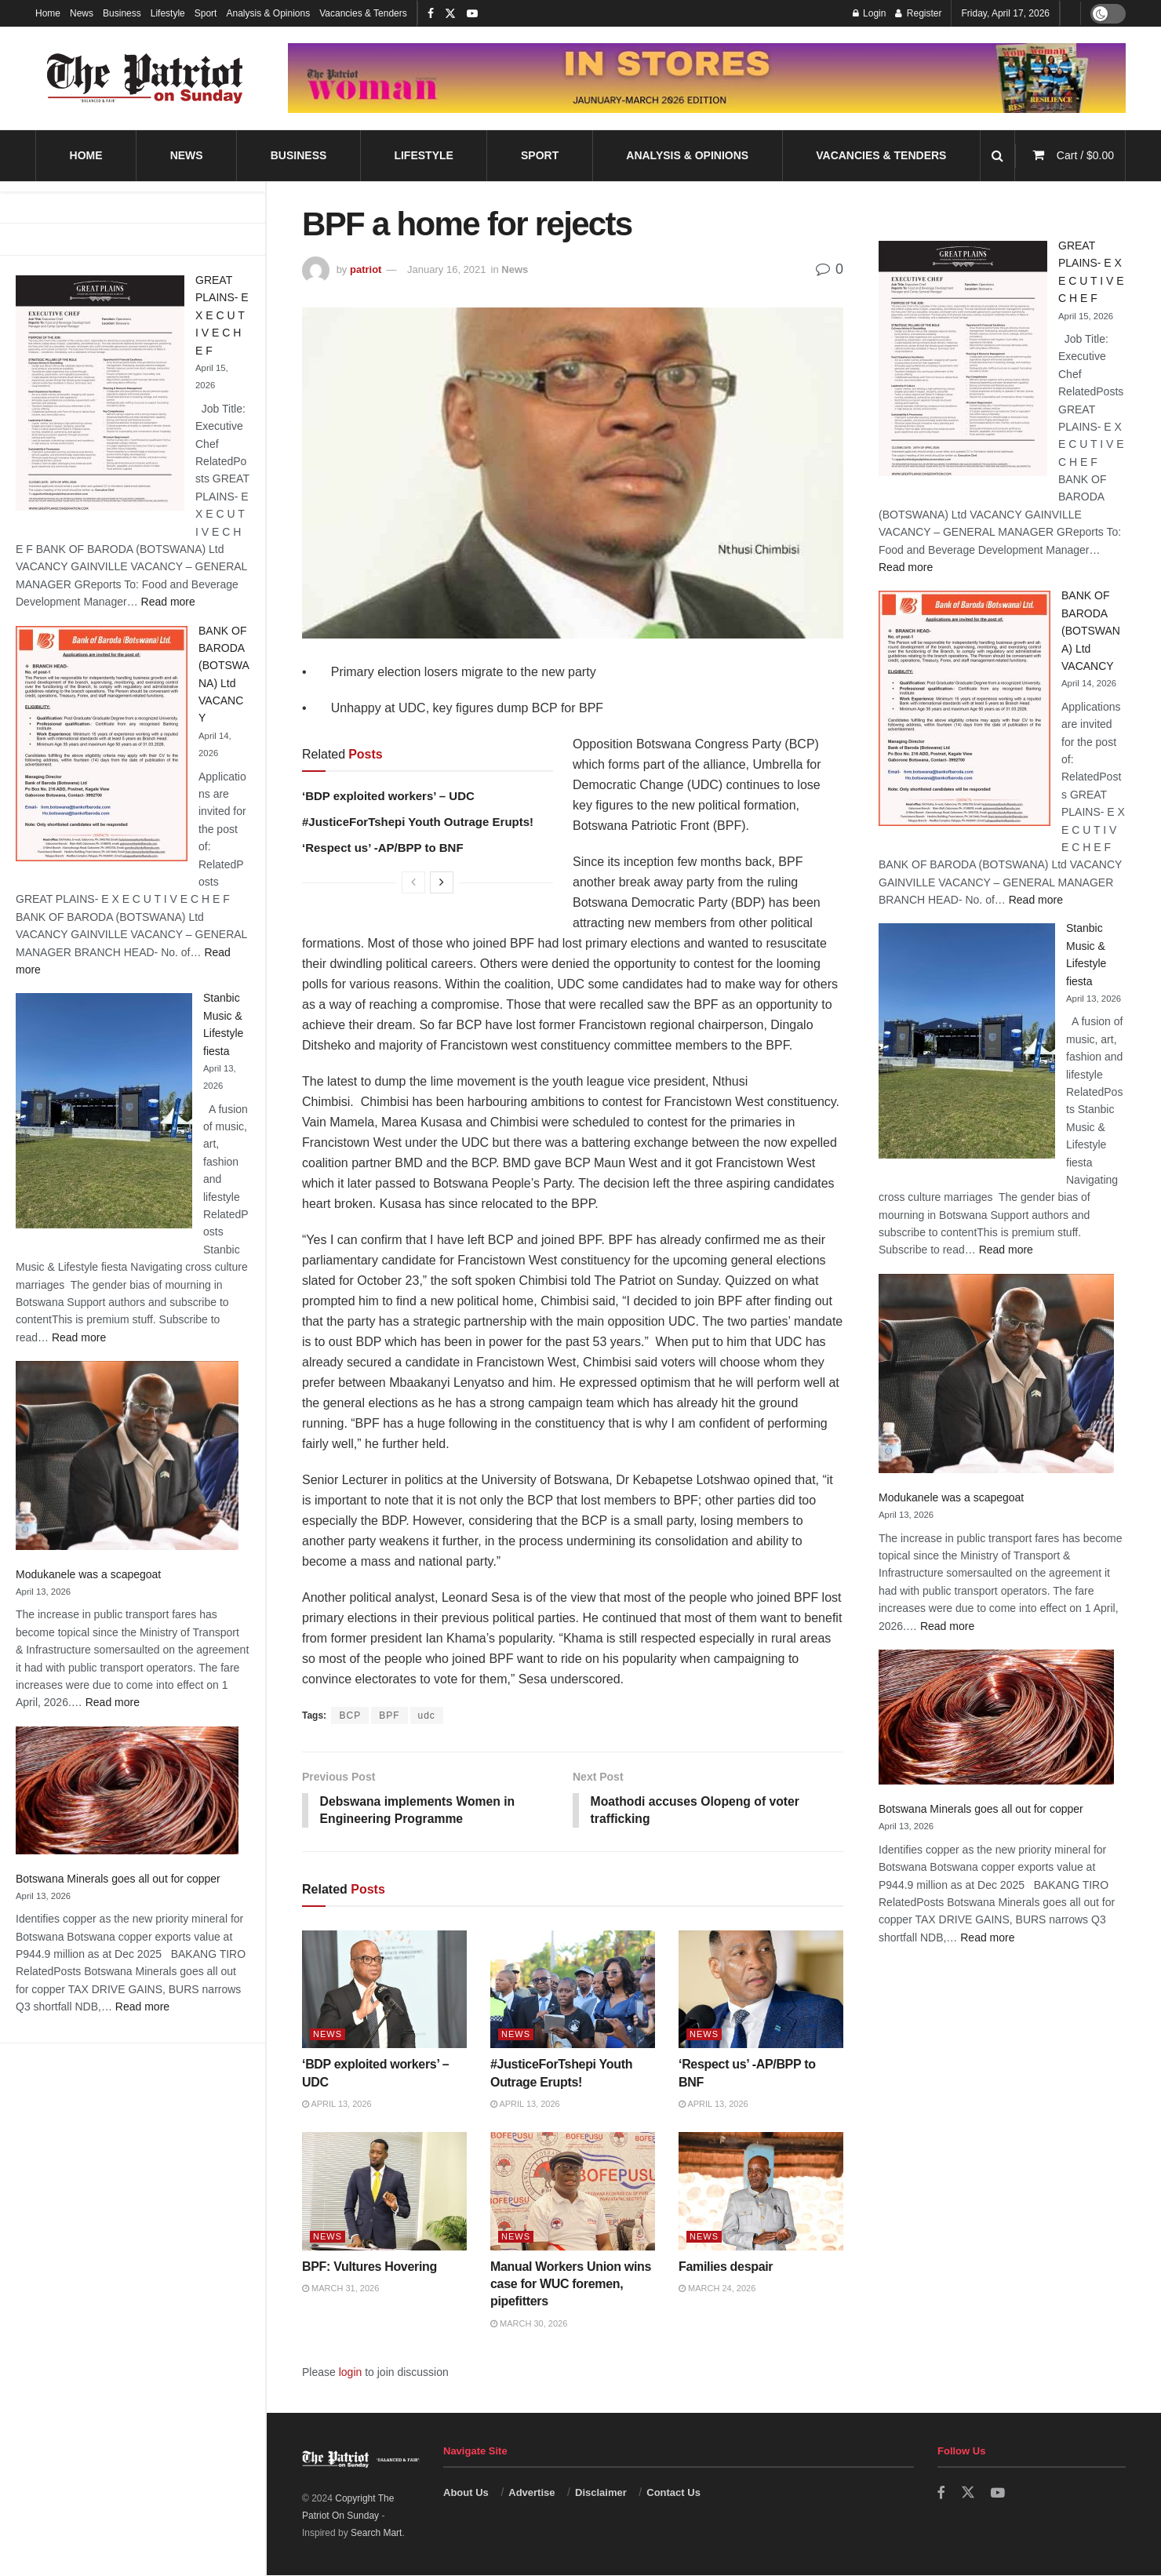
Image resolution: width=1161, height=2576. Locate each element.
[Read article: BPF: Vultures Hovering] (384, 2192)
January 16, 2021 (446, 269)
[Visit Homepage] (145, 78)
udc (426, 1715)
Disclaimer (601, 2493)
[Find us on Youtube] (998, 2494)
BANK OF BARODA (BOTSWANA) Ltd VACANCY (1090, 630)
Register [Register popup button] (918, 13)
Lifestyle (168, 13)
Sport (206, 13)
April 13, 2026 (337, 2104)
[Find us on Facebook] (941, 2494)
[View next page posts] (441, 882)
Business (122, 13)
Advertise (531, 2493)
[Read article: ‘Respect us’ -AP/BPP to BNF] (761, 1990)
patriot (365, 269)
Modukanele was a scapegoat (88, 1574)
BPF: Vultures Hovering (369, 2267)
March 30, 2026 (528, 2324)
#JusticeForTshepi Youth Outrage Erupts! (417, 821)
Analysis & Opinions (268, 13)
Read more (168, 601)
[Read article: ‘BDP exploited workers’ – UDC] (384, 1990)
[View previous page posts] (413, 882)
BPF (389, 1715)
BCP (350, 1715)
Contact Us (673, 2493)
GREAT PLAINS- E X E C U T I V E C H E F (222, 315)
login (350, 2373)
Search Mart (376, 2534)
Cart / (1085, 155)
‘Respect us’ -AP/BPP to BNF (383, 847)
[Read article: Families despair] (761, 2192)
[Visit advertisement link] (707, 78)
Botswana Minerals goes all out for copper (118, 1878)
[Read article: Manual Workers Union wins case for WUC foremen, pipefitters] (572, 2192)
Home (47, 13)
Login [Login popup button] (869, 13)
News (81, 13)
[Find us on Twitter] (968, 2493)
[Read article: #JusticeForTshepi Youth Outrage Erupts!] (572, 1990)
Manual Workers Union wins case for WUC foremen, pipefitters (570, 2285)
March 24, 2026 (717, 2289)
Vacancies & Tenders (363, 13)
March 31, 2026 (340, 2289)
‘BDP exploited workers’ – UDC (388, 795)
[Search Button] (997, 155)
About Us (466, 2493)
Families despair (727, 2267)
